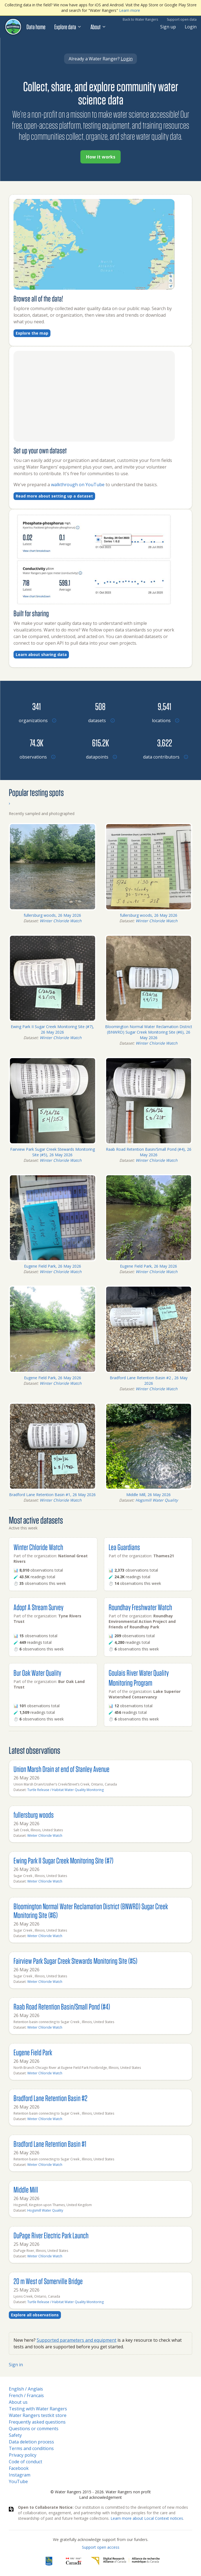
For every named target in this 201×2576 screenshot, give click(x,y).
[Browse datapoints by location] (100, 742)
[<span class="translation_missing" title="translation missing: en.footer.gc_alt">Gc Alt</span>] (74, 2561)
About (98, 27)
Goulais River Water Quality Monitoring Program (139, 1677)
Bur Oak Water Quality (37, 1672)
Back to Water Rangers (140, 19)
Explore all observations (35, 2314)
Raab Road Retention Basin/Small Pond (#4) (62, 2006)
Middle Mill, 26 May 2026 (148, 1494)
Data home (35, 27)
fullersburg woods (34, 1814)
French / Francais (26, 2395)
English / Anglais (26, 2389)
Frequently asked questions (37, 2422)
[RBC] (49, 2561)
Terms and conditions (31, 2448)
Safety (15, 2435)
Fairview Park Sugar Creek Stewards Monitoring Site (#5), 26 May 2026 (52, 1152)
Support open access (100, 2547)
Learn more (129, 10)
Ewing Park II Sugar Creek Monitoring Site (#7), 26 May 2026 (52, 1029)
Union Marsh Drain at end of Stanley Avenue (61, 1769)
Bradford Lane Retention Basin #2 (50, 2098)
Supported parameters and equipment (76, 2340)
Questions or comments (33, 2429)
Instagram (19, 2475)
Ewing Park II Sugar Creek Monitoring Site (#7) (63, 1860)
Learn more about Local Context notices (147, 2518)
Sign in (16, 2365)
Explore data (68, 27)
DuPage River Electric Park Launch (51, 2235)
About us (18, 2402)
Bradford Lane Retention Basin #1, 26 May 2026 (52, 1494)
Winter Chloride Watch (61, 920)
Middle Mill (26, 2189)
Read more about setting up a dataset (54, 496)
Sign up (168, 27)
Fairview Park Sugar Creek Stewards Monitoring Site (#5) (75, 1960)
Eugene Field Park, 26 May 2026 (52, 1266)
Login (191, 27)
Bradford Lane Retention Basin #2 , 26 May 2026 (148, 1380)
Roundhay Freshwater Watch (140, 1607)
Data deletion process (31, 2442)
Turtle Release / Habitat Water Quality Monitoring (65, 1789)
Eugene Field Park (33, 2052)
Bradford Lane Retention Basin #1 (50, 2144)
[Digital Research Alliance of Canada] (125, 2561)
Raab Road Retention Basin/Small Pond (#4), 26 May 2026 (148, 1152)
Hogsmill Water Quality (156, 1500)
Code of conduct (25, 2462)
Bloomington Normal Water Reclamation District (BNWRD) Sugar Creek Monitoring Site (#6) (91, 1910)
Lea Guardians (124, 1547)
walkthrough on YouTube (78, 485)
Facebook (19, 2468)
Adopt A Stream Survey (38, 1607)
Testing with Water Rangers (38, 2409)
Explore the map (32, 333)
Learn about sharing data (41, 654)
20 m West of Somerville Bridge (48, 2281)
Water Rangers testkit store (37, 2415)
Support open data (182, 19)
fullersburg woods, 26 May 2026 (52, 915)
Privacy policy (22, 2455)
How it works (100, 157)
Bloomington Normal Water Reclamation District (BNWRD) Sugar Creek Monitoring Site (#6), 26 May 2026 (148, 1032)
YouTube (18, 2481)
